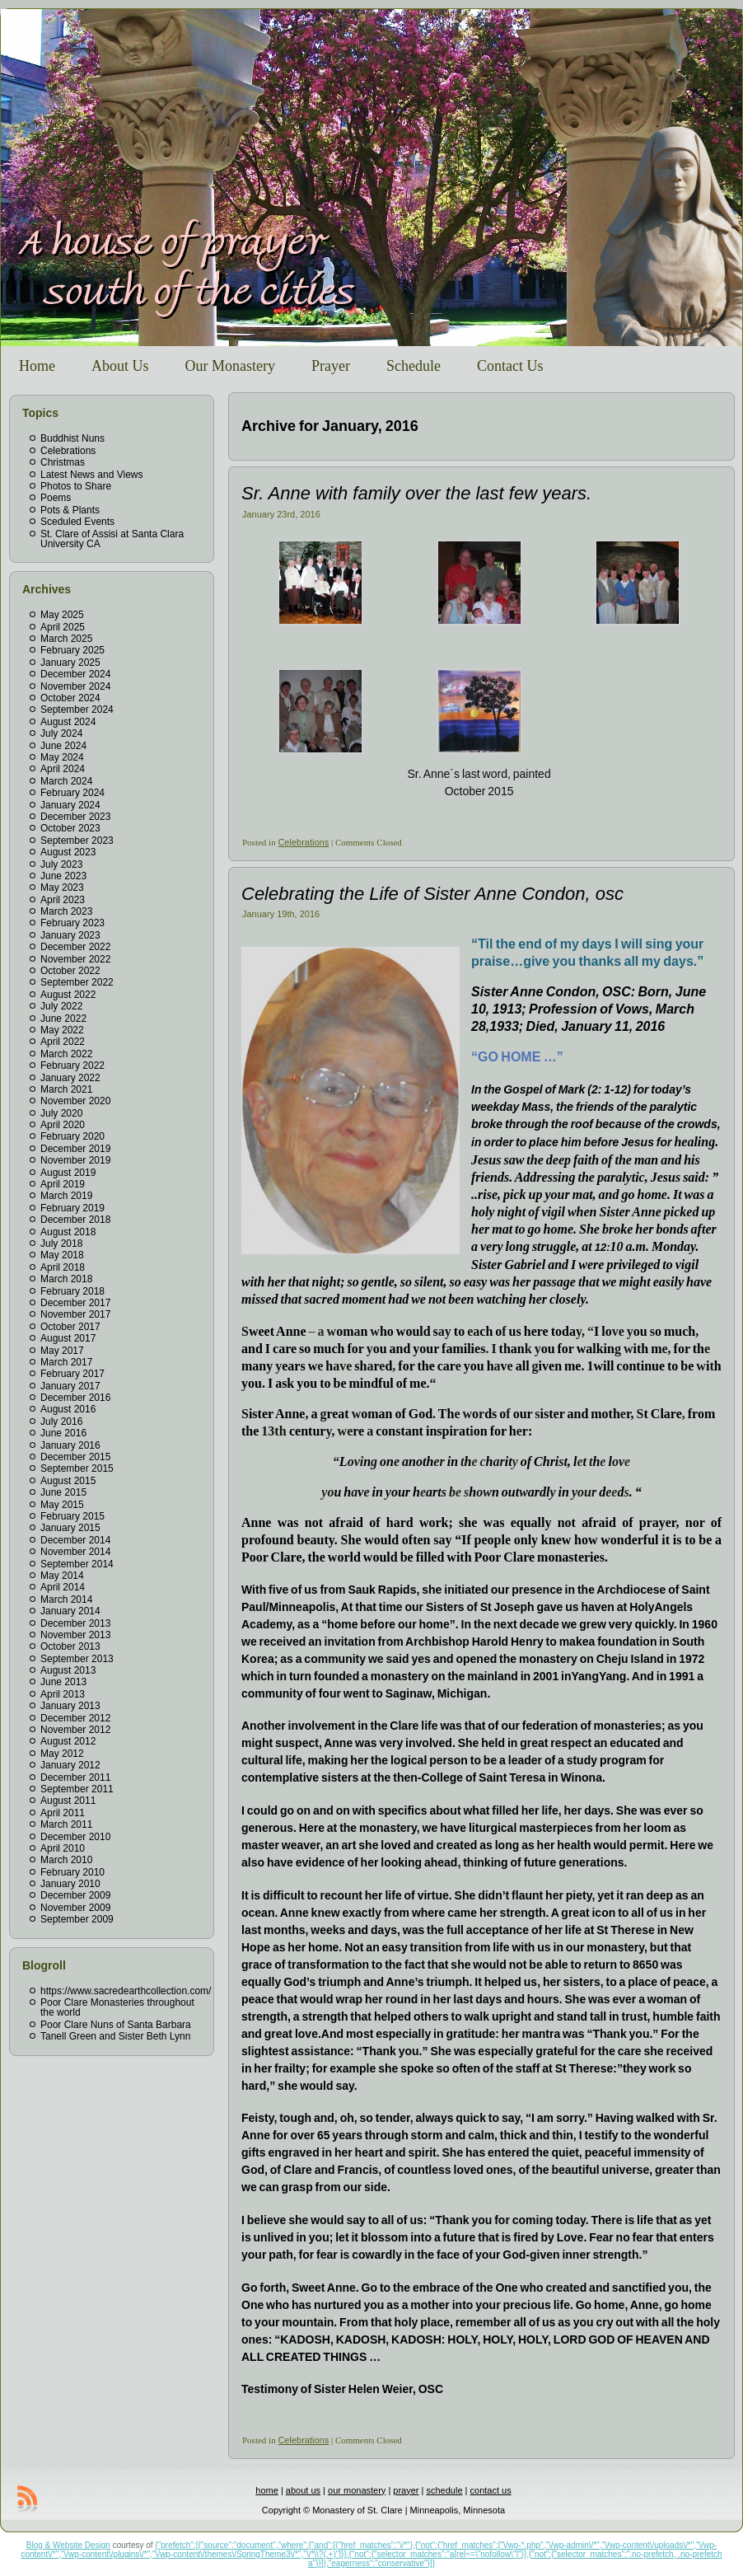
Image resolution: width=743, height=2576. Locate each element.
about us (303, 2490)
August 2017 (68, 1338)
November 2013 (75, 1635)
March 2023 (66, 911)
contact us (491, 2490)
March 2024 (66, 781)
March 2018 (66, 1279)
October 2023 (70, 828)
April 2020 (62, 1125)
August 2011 (68, 1800)
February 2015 (72, 1516)
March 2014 (66, 1599)
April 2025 (62, 627)
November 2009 (75, 1907)
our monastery (357, 2490)
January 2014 (70, 1611)
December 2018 (75, 1219)
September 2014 (77, 1564)
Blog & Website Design (68, 2545)
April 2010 (62, 1848)
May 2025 (62, 615)
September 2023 (77, 840)
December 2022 (75, 947)
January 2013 (70, 1706)
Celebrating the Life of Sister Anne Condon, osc (432, 893)
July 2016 (61, 1421)
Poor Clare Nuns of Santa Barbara (115, 2024)
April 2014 (62, 1587)
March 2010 (66, 1860)
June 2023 (63, 876)
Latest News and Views (91, 474)
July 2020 (61, 1113)
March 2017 (66, 1362)
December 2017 (75, 1303)
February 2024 (72, 793)
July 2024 (61, 733)
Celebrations (68, 451)
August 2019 (68, 1172)
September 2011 (77, 1789)
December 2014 (75, 1540)
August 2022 (68, 994)
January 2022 (70, 1078)
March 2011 (66, 1824)
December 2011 (75, 1777)
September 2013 (77, 1659)
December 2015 (75, 1457)
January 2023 (70, 935)
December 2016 (75, 1397)
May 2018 (62, 1255)
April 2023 (62, 900)
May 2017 (62, 1350)
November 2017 (75, 1314)
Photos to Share (75, 486)
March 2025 (66, 638)
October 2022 (70, 971)
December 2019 (75, 1149)
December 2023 (75, 816)
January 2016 (70, 1445)
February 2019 (72, 1208)
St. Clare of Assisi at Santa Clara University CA (112, 539)
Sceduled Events (77, 521)
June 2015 (63, 1492)
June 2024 (63, 746)
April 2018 (62, 1267)
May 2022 (62, 1030)
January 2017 (70, 1386)
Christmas (62, 462)
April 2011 (62, 1813)
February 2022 (72, 1065)
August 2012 (68, 1741)
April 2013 (62, 1694)
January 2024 (70, 805)
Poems (55, 497)
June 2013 (63, 1682)
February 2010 (72, 1872)
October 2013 (70, 1646)
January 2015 (70, 1528)
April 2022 (62, 1041)
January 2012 (70, 1765)
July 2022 (61, 1006)
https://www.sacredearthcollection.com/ (125, 1991)
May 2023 (62, 887)
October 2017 (70, 1326)
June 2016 (63, 1433)
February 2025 (72, 650)
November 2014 (75, 1551)
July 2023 (61, 864)
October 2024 (70, 698)
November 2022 (75, 959)
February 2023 (72, 923)
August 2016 (68, 1409)
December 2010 (75, 1837)
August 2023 (68, 852)
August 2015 (68, 1481)
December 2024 (75, 674)
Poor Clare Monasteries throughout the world (117, 2007)
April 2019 (62, 1184)
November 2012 (75, 1729)
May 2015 (62, 1504)
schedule (445, 2490)
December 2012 (75, 1718)
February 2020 (72, 1136)
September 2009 (77, 1919)
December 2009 (75, 1895)
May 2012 (62, 1753)
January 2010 (70, 1884)
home (266, 2490)
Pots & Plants (70, 510)
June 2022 (63, 1018)
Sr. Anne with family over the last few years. (416, 493)
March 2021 (66, 1089)
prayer (405, 2490)
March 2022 (66, 1054)
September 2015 (77, 1468)
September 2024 (77, 709)
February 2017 (72, 1373)
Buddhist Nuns (72, 438)
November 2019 (75, 1160)
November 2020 (75, 1101)
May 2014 (62, 1575)
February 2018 (72, 1291)
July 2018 (61, 1243)
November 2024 (75, 686)
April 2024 (62, 769)
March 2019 (66, 1195)
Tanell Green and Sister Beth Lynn (115, 2036)
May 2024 (62, 757)
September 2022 (77, 982)
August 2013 (68, 1670)
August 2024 (68, 722)
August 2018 (68, 1232)
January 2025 (70, 662)
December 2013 (75, 1623)
